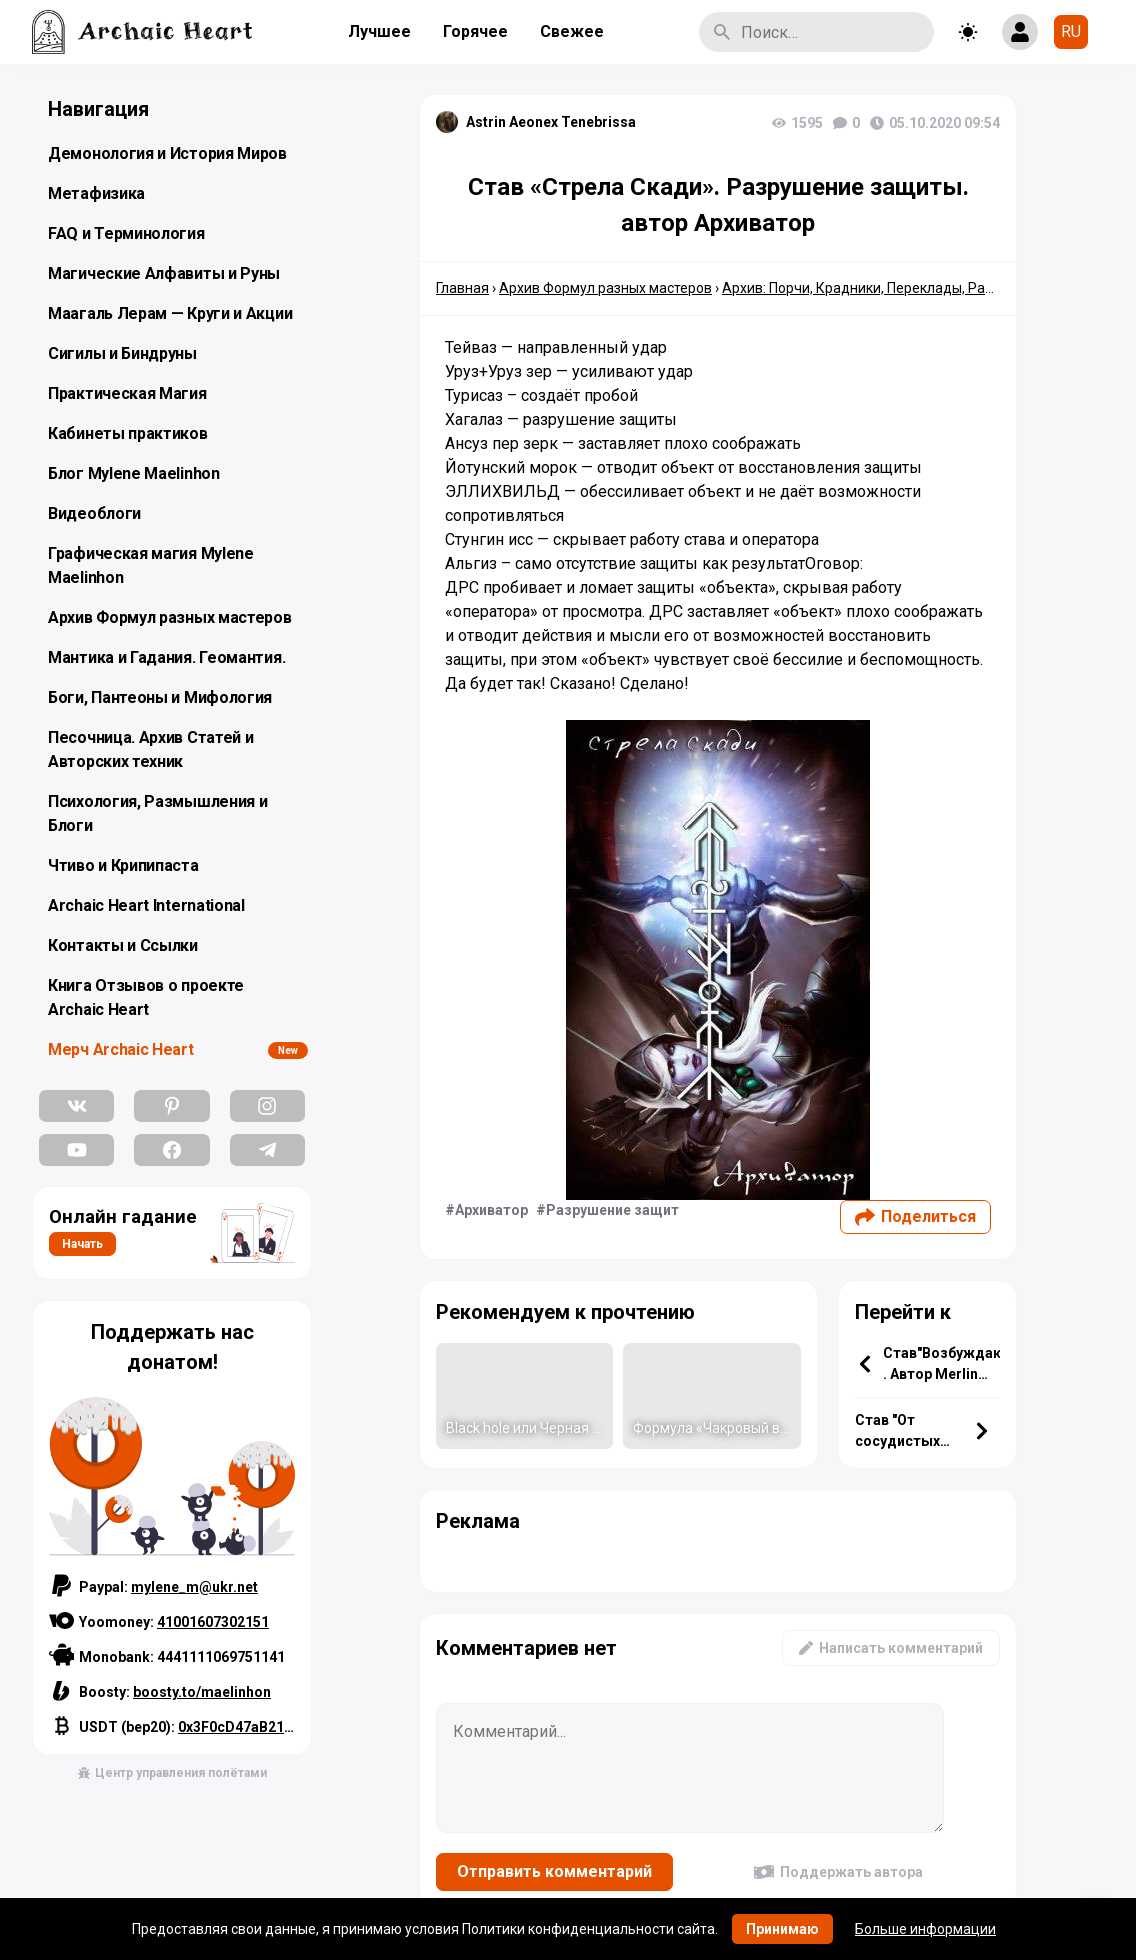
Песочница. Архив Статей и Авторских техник (151, 749)
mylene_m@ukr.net (194, 1587)
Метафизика (96, 193)
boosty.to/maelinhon (202, 1692)
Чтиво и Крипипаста (123, 865)
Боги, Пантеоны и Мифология (160, 697)
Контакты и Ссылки (123, 945)
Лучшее (379, 31)
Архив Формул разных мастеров (170, 617)
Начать (82, 1244)
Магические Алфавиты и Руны (164, 273)
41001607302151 (213, 1622)
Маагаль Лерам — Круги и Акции (170, 313)
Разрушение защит (612, 1210)
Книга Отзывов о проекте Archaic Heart (146, 997)
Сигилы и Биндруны (122, 353)
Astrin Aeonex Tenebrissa (551, 122)
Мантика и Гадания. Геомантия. (166, 657)
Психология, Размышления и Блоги (158, 813)
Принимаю (782, 1929)
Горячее (475, 31)
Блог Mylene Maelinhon (134, 473)
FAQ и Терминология (126, 233)
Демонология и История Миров (167, 153)
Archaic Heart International (146, 905)
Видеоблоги (94, 513)
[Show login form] (1020, 32)
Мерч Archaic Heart (121, 1049)
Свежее (572, 31)
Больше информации (925, 1929)
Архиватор (491, 1210)
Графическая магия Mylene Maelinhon (151, 565)
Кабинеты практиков (128, 433)
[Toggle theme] (968, 32)
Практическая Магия (127, 393)
